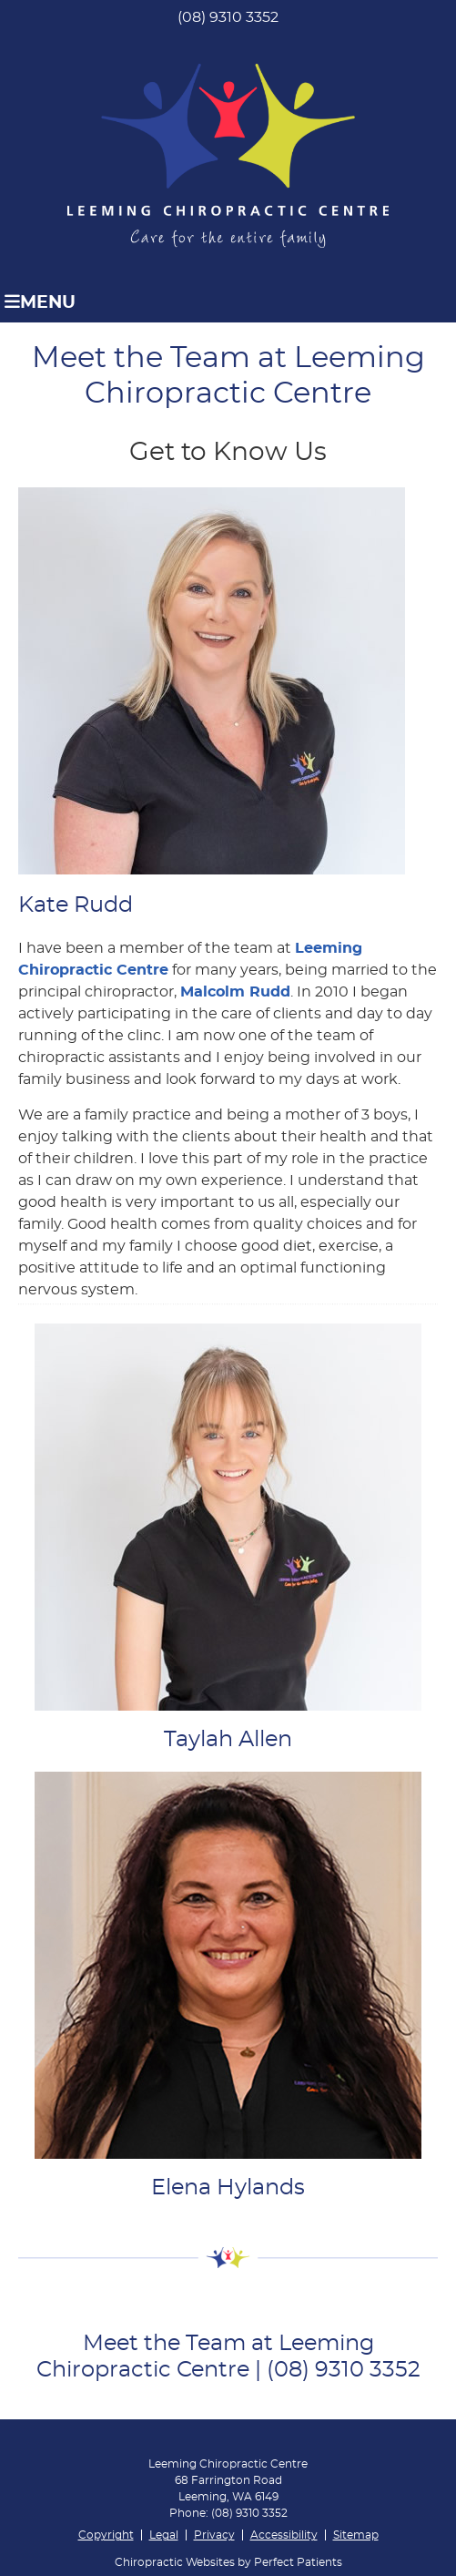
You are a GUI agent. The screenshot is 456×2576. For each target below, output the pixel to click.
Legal (163, 2535)
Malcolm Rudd (235, 992)
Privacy (214, 2535)
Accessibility (284, 2535)
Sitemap (356, 2535)
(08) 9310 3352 (228, 17)
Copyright (106, 2535)
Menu (40, 302)
